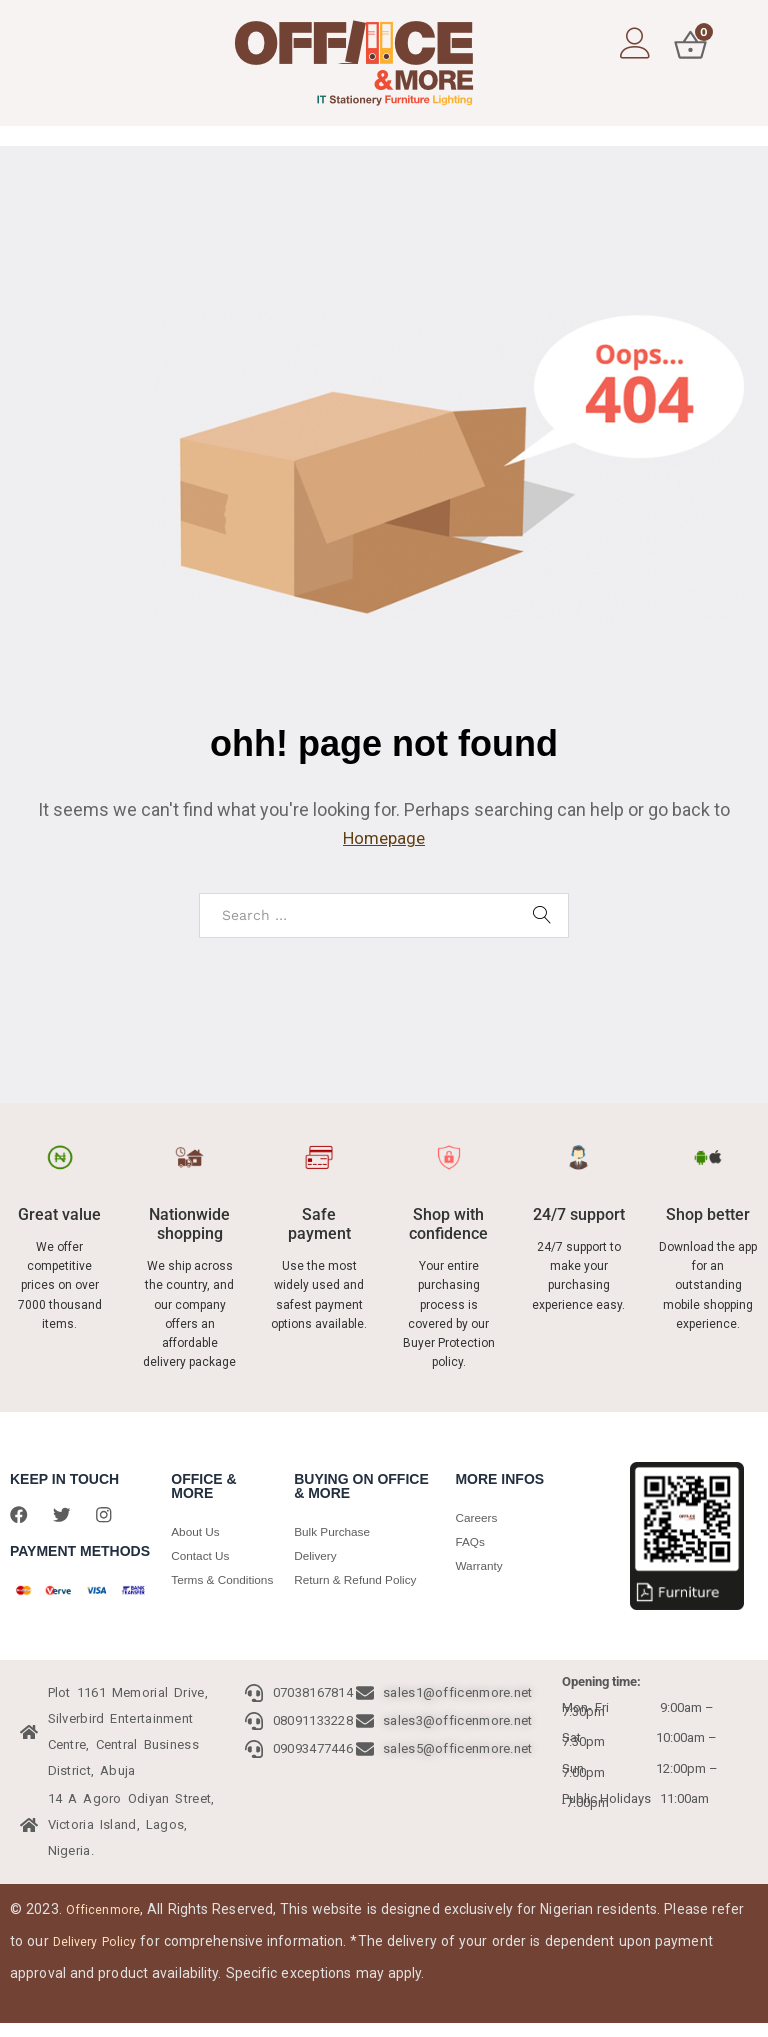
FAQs (471, 1541)
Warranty (481, 1565)
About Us (197, 1531)
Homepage (384, 837)
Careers (478, 1517)
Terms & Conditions (201, 1591)
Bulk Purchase (336, 1531)
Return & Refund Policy (361, 1579)
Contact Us (203, 1555)
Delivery (317, 1555)
